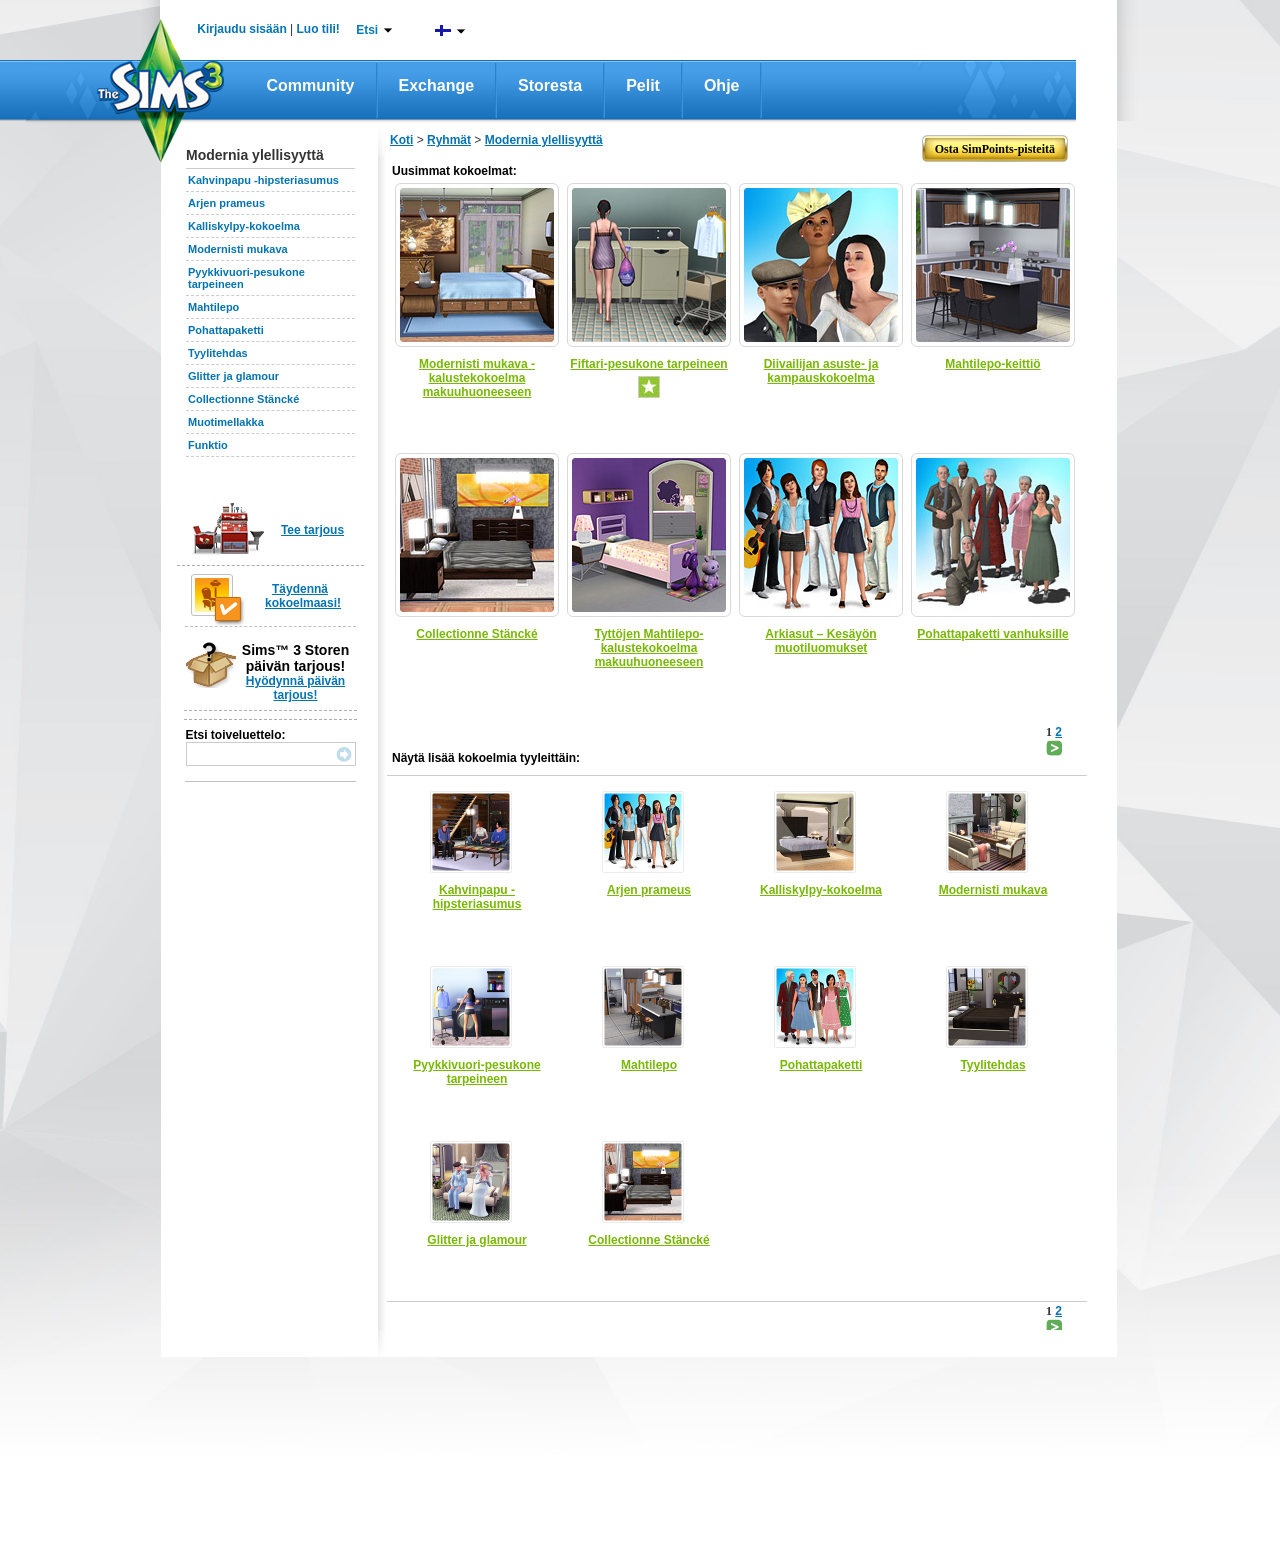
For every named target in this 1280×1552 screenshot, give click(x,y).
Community (311, 85)
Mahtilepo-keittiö (992, 364)
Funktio (208, 445)
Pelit (643, 85)
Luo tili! (318, 29)
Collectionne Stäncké (243, 399)
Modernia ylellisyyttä (544, 140)
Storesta (550, 85)
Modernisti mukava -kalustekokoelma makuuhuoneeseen (477, 378)
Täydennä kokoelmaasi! (303, 596)
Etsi (367, 30)
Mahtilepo (213, 307)
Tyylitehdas (218, 353)
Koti (401, 140)
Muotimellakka (226, 422)
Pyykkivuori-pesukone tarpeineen (476, 1072)
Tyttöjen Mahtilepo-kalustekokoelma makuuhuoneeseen (648, 648)
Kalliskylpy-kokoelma (244, 226)
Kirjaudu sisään (241, 29)
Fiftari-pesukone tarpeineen (648, 364)
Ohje (722, 85)
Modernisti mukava (238, 249)
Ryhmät (449, 140)
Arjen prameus (226, 203)
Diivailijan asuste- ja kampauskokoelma (821, 371)
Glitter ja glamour (233, 376)
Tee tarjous (312, 530)
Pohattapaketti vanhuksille (992, 634)
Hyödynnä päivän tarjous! (295, 688)
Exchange (437, 85)
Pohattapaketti (226, 330)
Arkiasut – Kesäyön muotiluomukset (820, 641)
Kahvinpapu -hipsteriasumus (263, 180)
